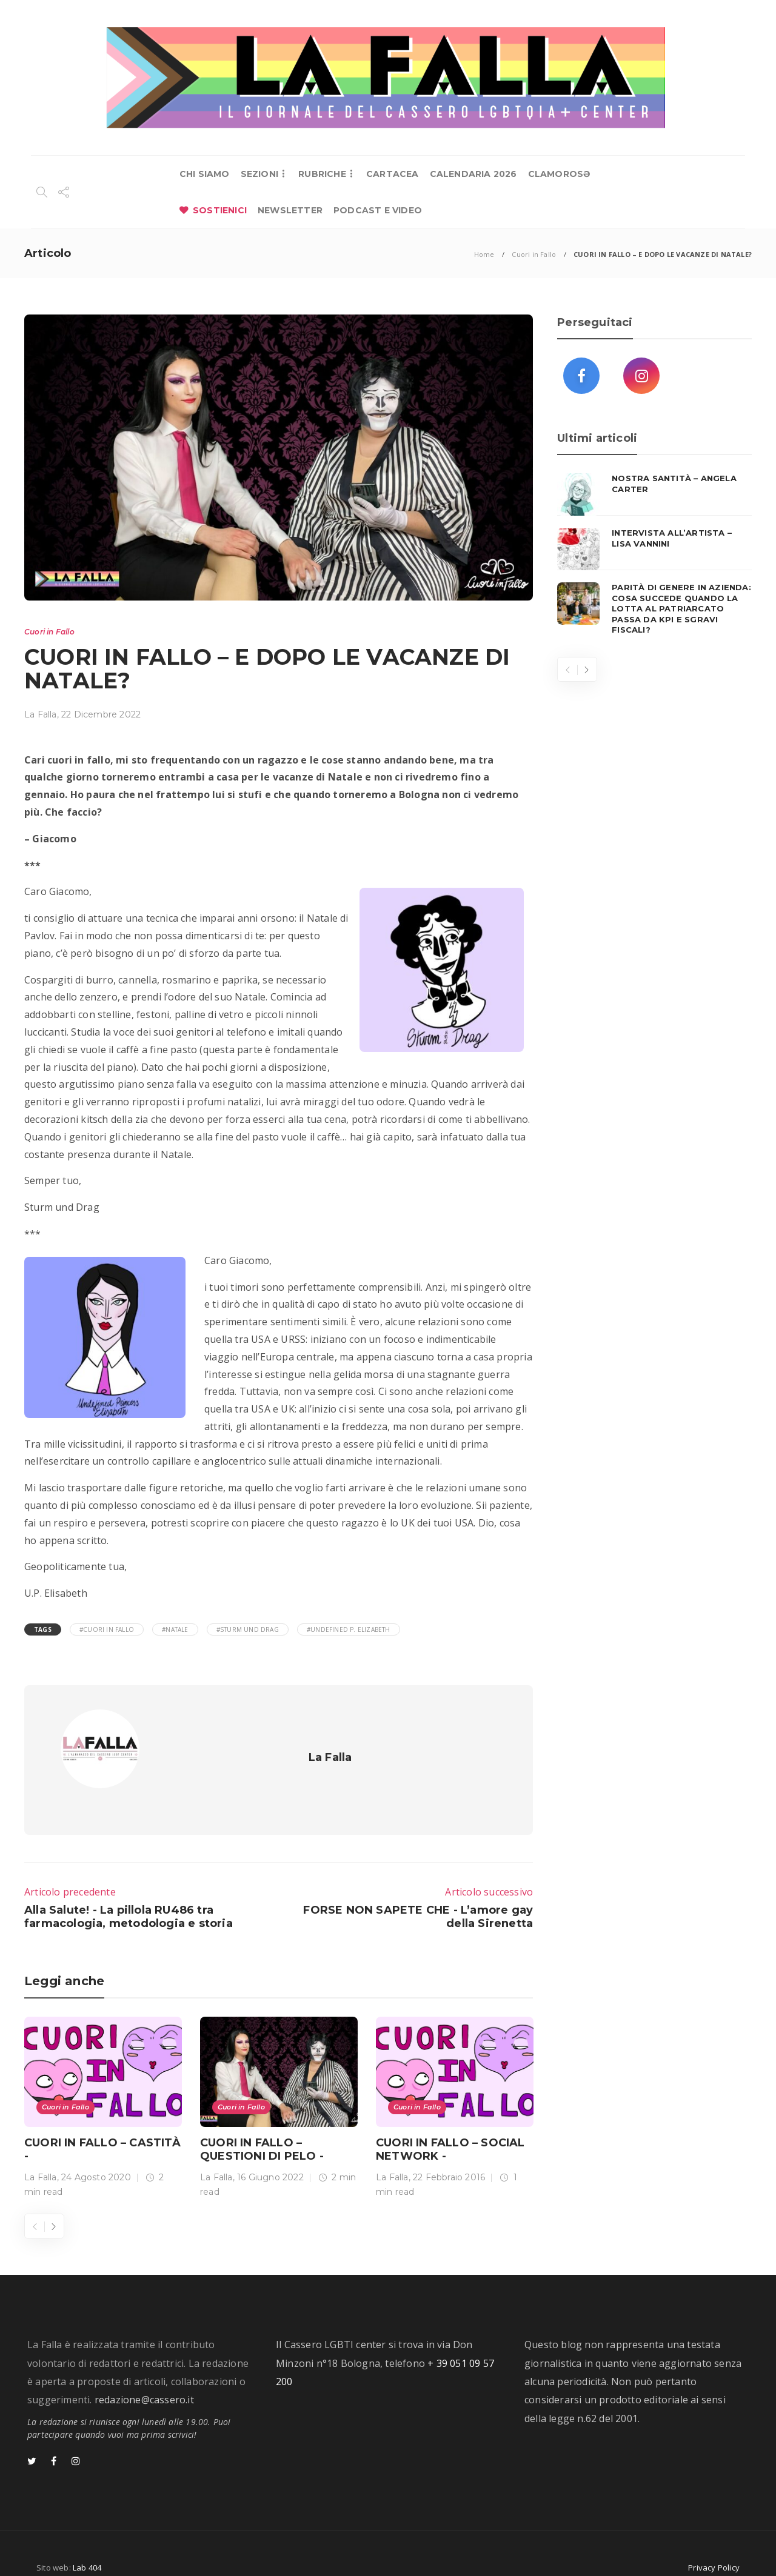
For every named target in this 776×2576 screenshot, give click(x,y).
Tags (43, 1629)
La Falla (40, 714)
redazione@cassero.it (144, 2377)
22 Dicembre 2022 (101, 714)
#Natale (175, 1629)
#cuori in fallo (106, 1629)
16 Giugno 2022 (270, 2154)
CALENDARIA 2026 (473, 173)
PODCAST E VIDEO (377, 210)
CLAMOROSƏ (559, 173)
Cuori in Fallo (534, 254)
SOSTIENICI (220, 210)
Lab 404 (87, 2545)
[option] (103, 2087)
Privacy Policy (714, 2545)
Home (484, 254)
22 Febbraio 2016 (449, 2154)
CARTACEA (392, 173)
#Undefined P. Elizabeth (348, 1629)
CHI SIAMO (204, 173)
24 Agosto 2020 (96, 2154)
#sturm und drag (247, 1629)
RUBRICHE (322, 173)
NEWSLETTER (290, 210)
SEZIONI (259, 173)
